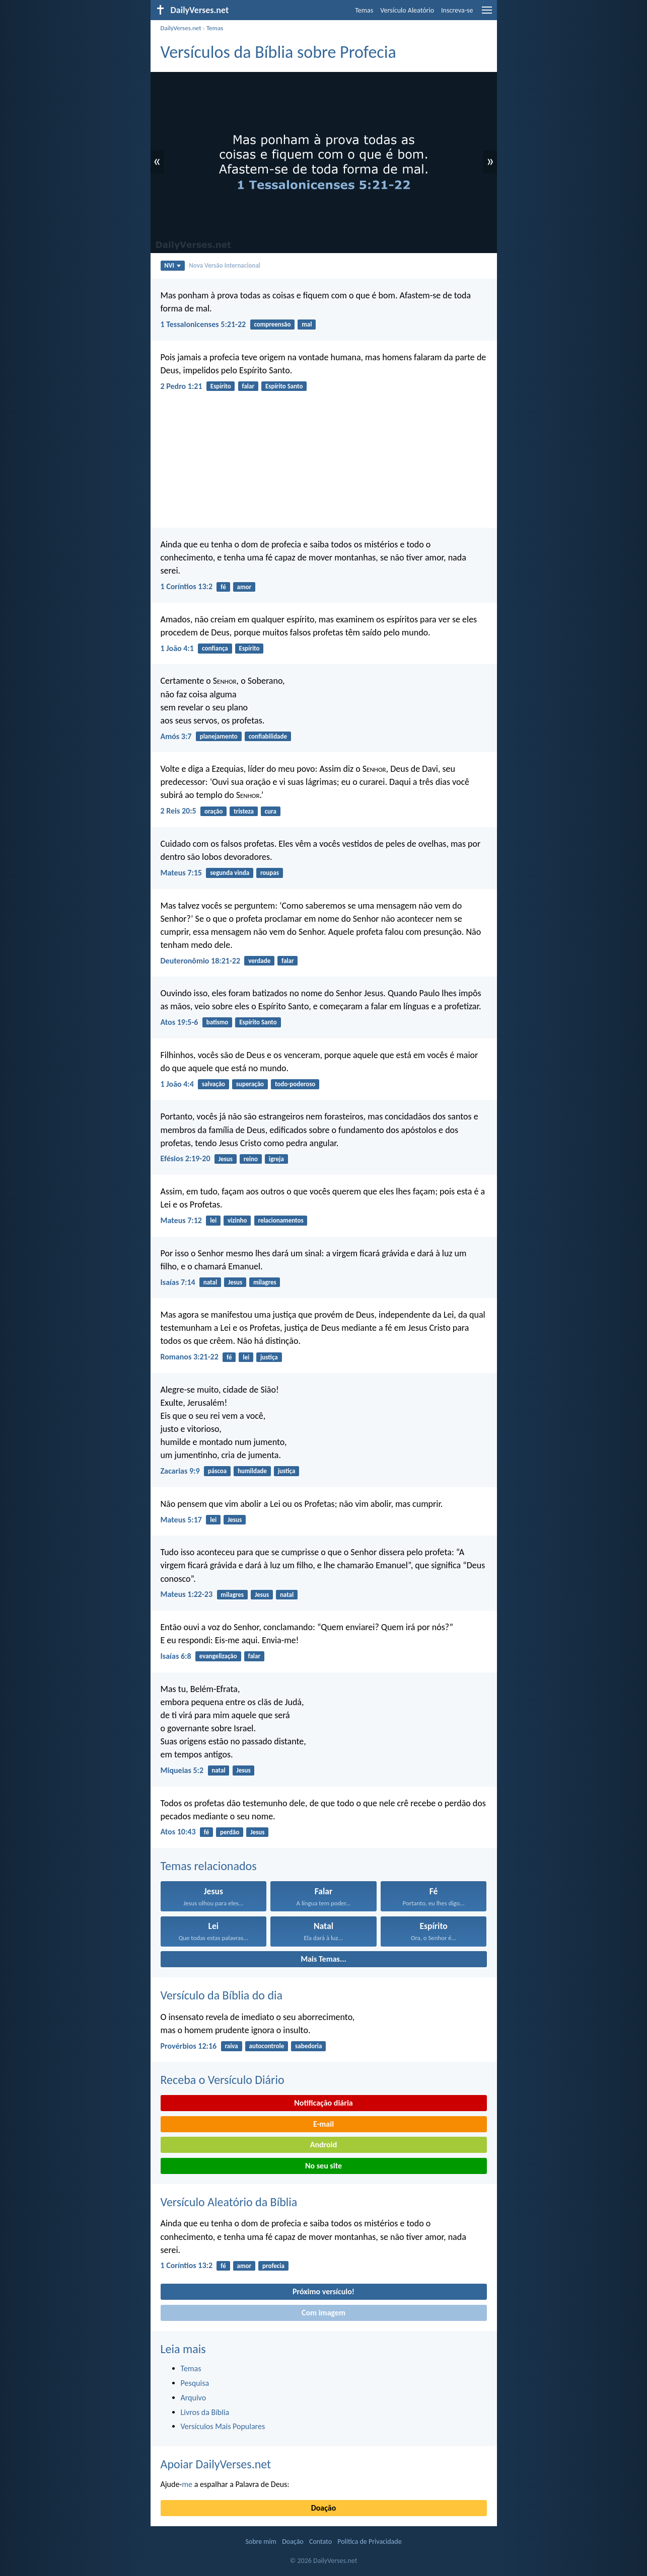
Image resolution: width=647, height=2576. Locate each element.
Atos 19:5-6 (179, 1022)
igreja (276, 1159)
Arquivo (193, 2397)
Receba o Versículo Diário (222, 2079)
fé (223, 587)
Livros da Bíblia (205, 2412)
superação (250, 1084)
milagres (264, 1282)
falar (248, 386)
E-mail (323, 2124)
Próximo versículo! (323, 2291)
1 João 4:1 (177, 648)
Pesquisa (195, 2383)
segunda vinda (229, 872)
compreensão (272, 324)
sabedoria (308, 2046)
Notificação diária (323, 2103)
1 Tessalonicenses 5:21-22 (203, 324)
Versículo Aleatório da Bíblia (229, 2202)
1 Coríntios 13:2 (187, 586)
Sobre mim (260, 2541)
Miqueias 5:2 (182, 1770)
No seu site (323, 2165)
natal (210, 1282)
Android (323, 2144)
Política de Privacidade (369, 2541)
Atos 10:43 (178, 1831)
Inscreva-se (457, 10)
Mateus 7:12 (181, 1220)
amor (244, 587)
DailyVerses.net (181, 28)
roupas (269, 872)
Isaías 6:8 (176, 1656)
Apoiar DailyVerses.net (216, 2464)
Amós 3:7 (176, 736)
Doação (323, 2508)
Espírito (220, 386)
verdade (259, 960)
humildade (252, 1471)
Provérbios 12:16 (189, 2046)
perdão (229, 1832)
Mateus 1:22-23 (187, 1594)
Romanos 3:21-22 (190, 1356)
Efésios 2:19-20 (185, 1158)
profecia (273, 2266)
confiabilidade (268, 736)
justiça (269, 1357)
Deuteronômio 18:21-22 (201, 960)
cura (270, 811)
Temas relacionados (209, 1866)
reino (251, 1159)
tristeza (244, 811)
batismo (217, 1022)
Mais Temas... (323, 1959)
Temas (364, 10)
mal (307, 324)
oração (213, 811)
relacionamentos (280, 1220)
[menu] (487, 14)
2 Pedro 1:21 (181, 386)
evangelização (218, 1656)
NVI (172, 265)
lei (213, 1220)
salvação (213, 1084)
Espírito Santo (284, 386)
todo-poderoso (295, 1084)
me (187, 2484)
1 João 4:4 (177, 1084)
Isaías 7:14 (178, 1282)
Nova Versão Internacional (224, 265)
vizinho (237, 1220)
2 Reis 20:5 (178, 811)
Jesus (226, 1159)
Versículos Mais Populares (223, 2426)
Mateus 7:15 (181, 872)
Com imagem (323, 2312)
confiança (215, 648)
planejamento (219, 736)
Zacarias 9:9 (180, 1471)
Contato (320, 2541)
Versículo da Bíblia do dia (222, 1995)
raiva (231, 2046)
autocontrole (266, 2046)
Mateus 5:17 (181, 1519)
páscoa (217, 1471)
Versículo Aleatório (407, 10)
